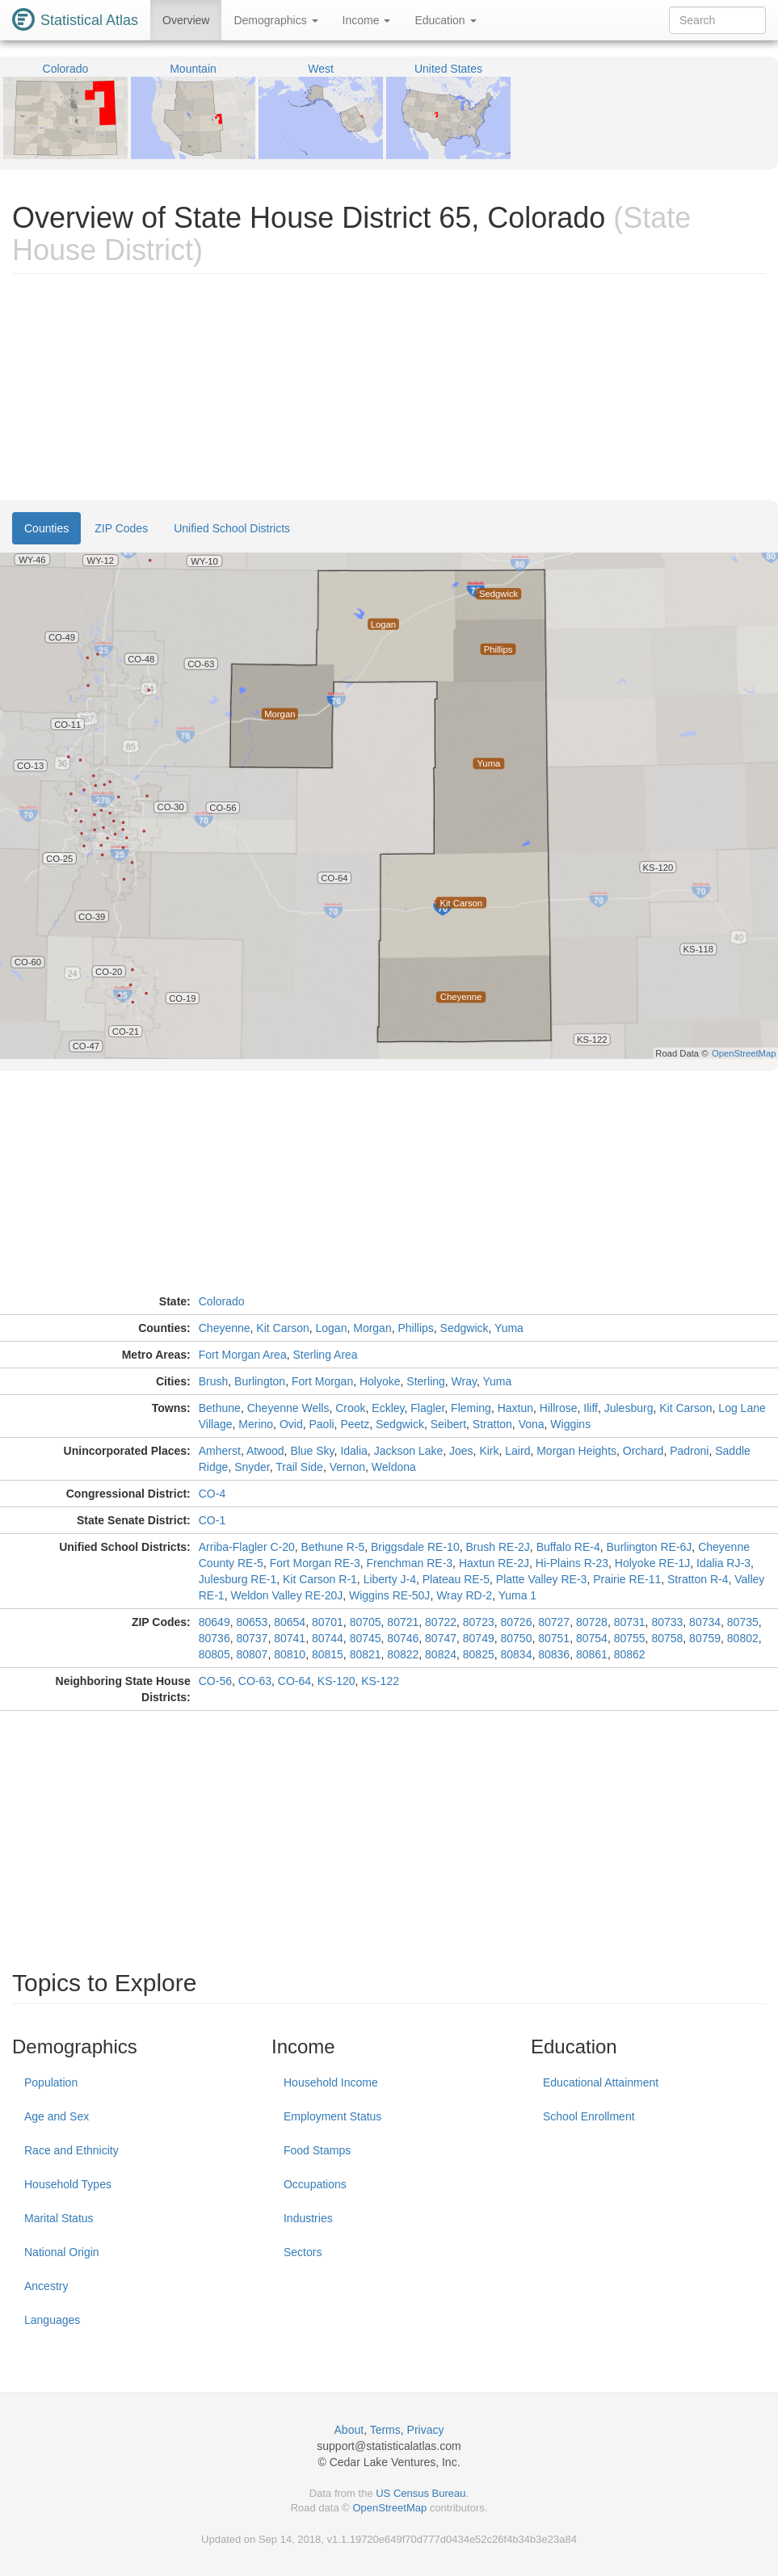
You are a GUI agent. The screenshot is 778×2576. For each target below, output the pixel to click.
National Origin (61, 2252)
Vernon (347, 1466)
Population (51, 2082)
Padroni (689, 1450)
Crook (350, 1407)
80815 (327, 1654)
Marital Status (59, 2218)
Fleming (471, 1407)
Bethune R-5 (333, 1546)
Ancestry (46, 2286)
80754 (592, 1638)
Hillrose (559, 1407)
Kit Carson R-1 (320, 1579)
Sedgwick (464, 1328)
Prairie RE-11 (627, 1579)
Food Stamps (317, 2150)
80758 (667, 1638)
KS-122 (380, 1681)
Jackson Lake (409, 1450)
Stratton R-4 (697, 1579)
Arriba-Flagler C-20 (247, 1546)
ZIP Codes (121, 528)
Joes (461, 1450)
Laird (517, 1450)
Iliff (590, 1407)
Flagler (427, 1407)
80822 (402, 1654)
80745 (365, 1638)
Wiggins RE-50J (389, 1595)
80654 (289, 1622)
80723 (478, 1622)
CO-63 (254, 1681)
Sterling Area (324, 1354)
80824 (440, 1654)
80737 (251, 1638)
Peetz (354, 1424)
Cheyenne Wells (288, 1407)
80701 (327, 1622)
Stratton (492, 1424)
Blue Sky (312, 1450)
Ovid (291, 1424)
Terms (385, 2429)
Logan (331, 1328)
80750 (516, 1638)
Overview (185, 20)
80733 (667, 1622)
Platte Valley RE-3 (541, 1579)
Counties (46, 528)
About (349, 2429)
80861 (592, 1654)
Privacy (425, 2429)
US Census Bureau (420, 2493)
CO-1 (212, 1520)
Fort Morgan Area (243, 1354)
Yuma (509, 1328)
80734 (705, 1622)
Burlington (259, 1381)
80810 (289, 1654)
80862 (630, 1654)
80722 (440, 1622)
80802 (743, 1638)
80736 (214, 1638)
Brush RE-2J (497, 1546)
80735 (743, 1622)
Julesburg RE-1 (238, 1579)
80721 (402, 1622)
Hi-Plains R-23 (572, 1563)
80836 (554, 1654)
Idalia (353, 1450)
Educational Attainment (600, 2082)
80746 (402, 1638)
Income (367, 20)
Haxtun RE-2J (494, 1563)
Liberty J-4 (390, 1579)
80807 (251, 1654)
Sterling (425, 1381)
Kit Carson (282, 1328)
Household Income (331, 2082)
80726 (516, 1622)
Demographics (275, 20)
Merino (255, 1424)
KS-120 (336, 1681)
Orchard (643, 1450)
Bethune (220, 1407)
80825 (478, 1654)
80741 (289, 1638)
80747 (440, 1638)
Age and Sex (56, 2116)
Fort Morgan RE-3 (315, 1563)
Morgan (372, 1328)
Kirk (488, 1450)
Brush (214, 1381)
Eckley (388, 1407)
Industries (308, 2218)
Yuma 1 (517, 1595)
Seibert (448, 1424)
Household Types (67, 2184)
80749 (478, 1638)
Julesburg (629, 1407)
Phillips (415, 1328)
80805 (214, 1654)
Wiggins (570, 1424)
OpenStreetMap (389, 2508)
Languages (52, 2319)
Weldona (394, 1466)
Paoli (321, 1424)
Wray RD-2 (464, 1595)
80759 (705, 1638)
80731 (630, 1622)
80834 (516, 1654)
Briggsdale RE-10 (415, 1546)
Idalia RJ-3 (723, 1563)
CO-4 (212, 1493)
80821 (365, 1654)
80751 (554, 1638)
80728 (592, 1622)
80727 (554, 1622)
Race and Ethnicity (71, 2150)
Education (445, 20)
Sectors (303, 2252)
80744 (327, 1638)
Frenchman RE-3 (410, 1563)
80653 (251, 1622)
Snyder (252, 1466)
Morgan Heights (576, 1450)
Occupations (315, 2184)
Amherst (220, 1450)
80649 (214, 1622)
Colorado (222, 1301)
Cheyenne (224, 1328)
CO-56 (215, 1681)
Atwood (265, 1450)
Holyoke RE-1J (652, 1563)
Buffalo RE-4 (568, 1546)
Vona (532, 1424)
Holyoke (380, 1381)
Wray (464, 1381)
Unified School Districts (232, 528)
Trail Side (299, 1466)
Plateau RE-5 (456, 1579)
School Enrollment (589, 2116)
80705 (365, 1622)
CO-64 (294, 1681)
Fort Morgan (322, 1381)
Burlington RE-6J (649, 1546)
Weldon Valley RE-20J (286, 1595)
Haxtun (515, 1407)
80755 (630, 1638)
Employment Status (332, 2116)
